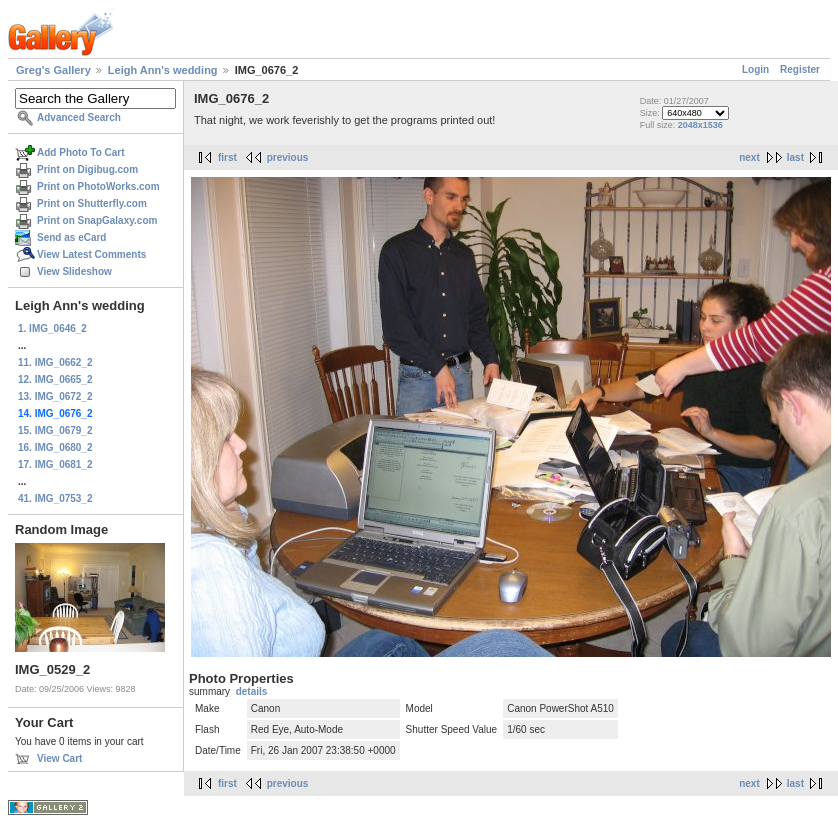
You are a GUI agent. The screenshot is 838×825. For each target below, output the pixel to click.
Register (800, 69)
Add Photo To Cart (81, 152)
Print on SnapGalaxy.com (97, 220)
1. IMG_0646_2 (52, 328)
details (252, 691)
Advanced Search (79, 117)
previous (288, 157)
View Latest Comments (91, 254)
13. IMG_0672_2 (55, 396)
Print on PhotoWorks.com (98, 186)
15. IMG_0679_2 (55, 430)
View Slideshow (74, 271)
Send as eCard (71, 237)
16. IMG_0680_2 (55, 447)
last (795, 157)
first (227, 157)
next (749, 157)
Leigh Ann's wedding (163, 70)
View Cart (59, 758)
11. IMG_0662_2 (55, 362)
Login (755, 69)
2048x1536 (700, 125)
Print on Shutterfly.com (92, 203)
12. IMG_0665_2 (55, 379)
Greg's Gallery (53, 70)
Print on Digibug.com (87, 169)
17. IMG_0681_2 (55, 464)
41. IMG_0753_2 (55, 498)
